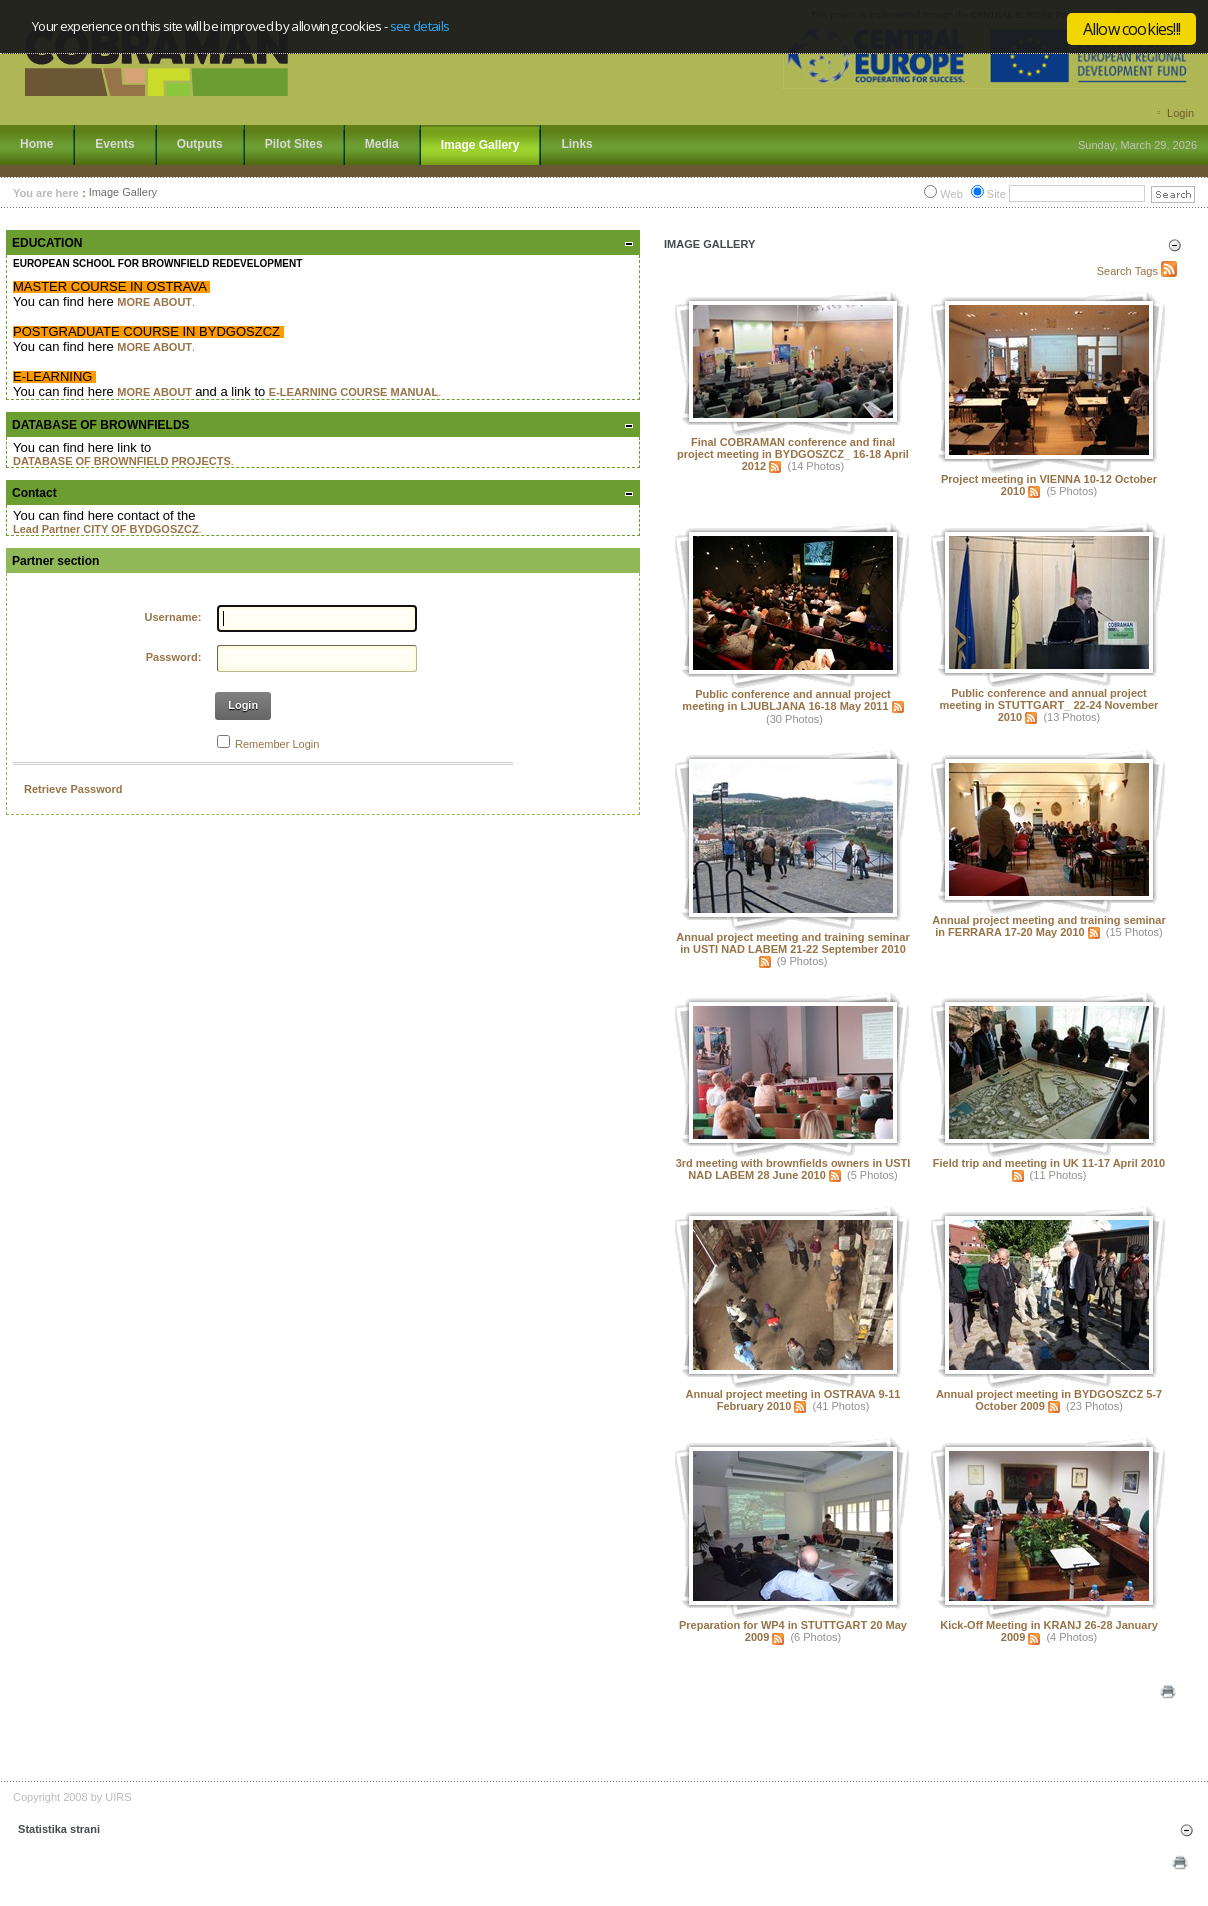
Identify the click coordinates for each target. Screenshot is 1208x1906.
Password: (174, 657)
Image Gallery (123, 193)
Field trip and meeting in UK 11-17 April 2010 (1049, 1163)
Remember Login (277, 744)
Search (1114, 271)
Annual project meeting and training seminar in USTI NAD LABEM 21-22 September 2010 (792, 943)
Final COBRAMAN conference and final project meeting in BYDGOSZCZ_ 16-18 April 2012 (793, 454)
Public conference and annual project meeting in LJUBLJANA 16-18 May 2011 (786, 700)
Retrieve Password (73, 789)
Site (996, 194)
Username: (173, 617)
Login (1180, 113)
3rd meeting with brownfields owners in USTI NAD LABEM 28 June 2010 (793, 1169)
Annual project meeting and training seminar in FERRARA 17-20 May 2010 (1048, 926)
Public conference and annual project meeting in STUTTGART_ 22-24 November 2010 (1049, 705)
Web (951, 194)
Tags (1146, 271)
